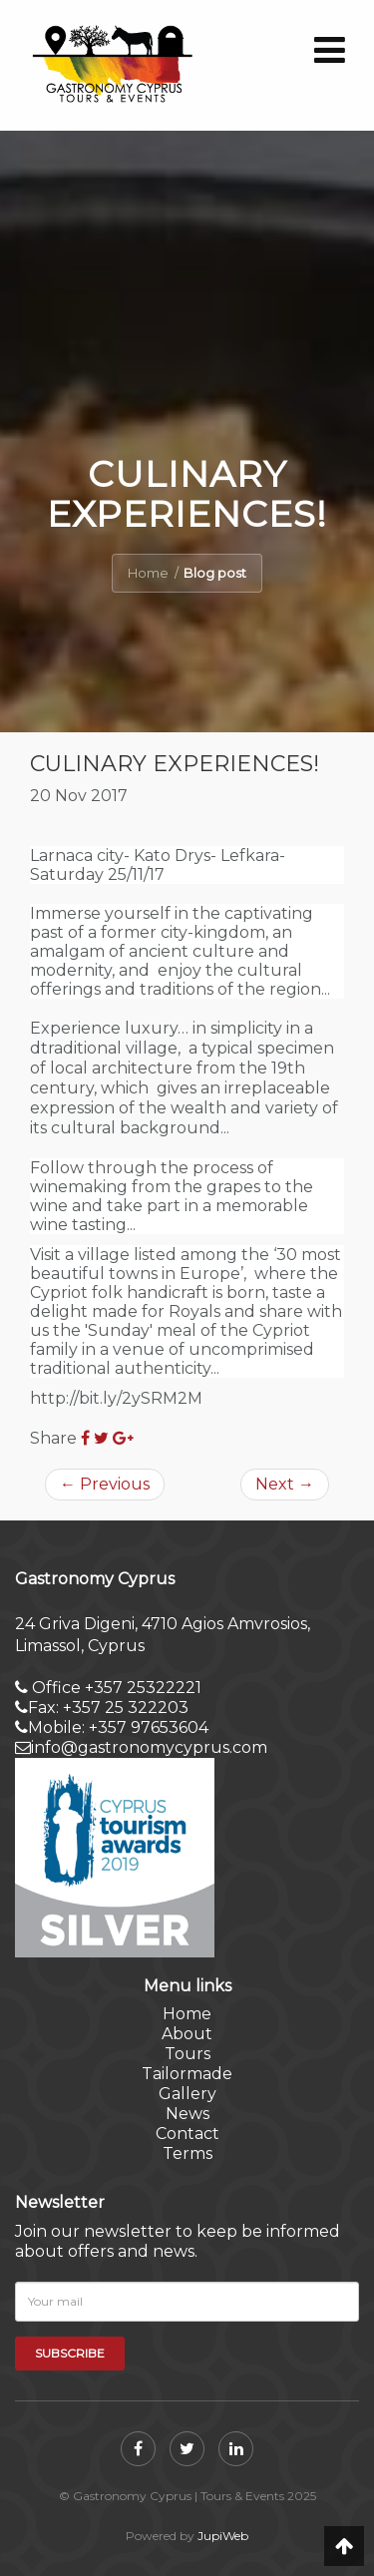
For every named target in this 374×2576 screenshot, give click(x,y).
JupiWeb (222, 2535)
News (187, 2113)
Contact (187, 2133)
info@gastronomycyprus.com (141, 1747)
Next (284, 1484)
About (187, 2033)
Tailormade (187, 2073)
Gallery (187, 2093)
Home (148, 573)
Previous (105, 1484)
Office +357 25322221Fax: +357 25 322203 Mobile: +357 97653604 (111, 1707)
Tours (187, 2053)
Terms (187, 2153)
